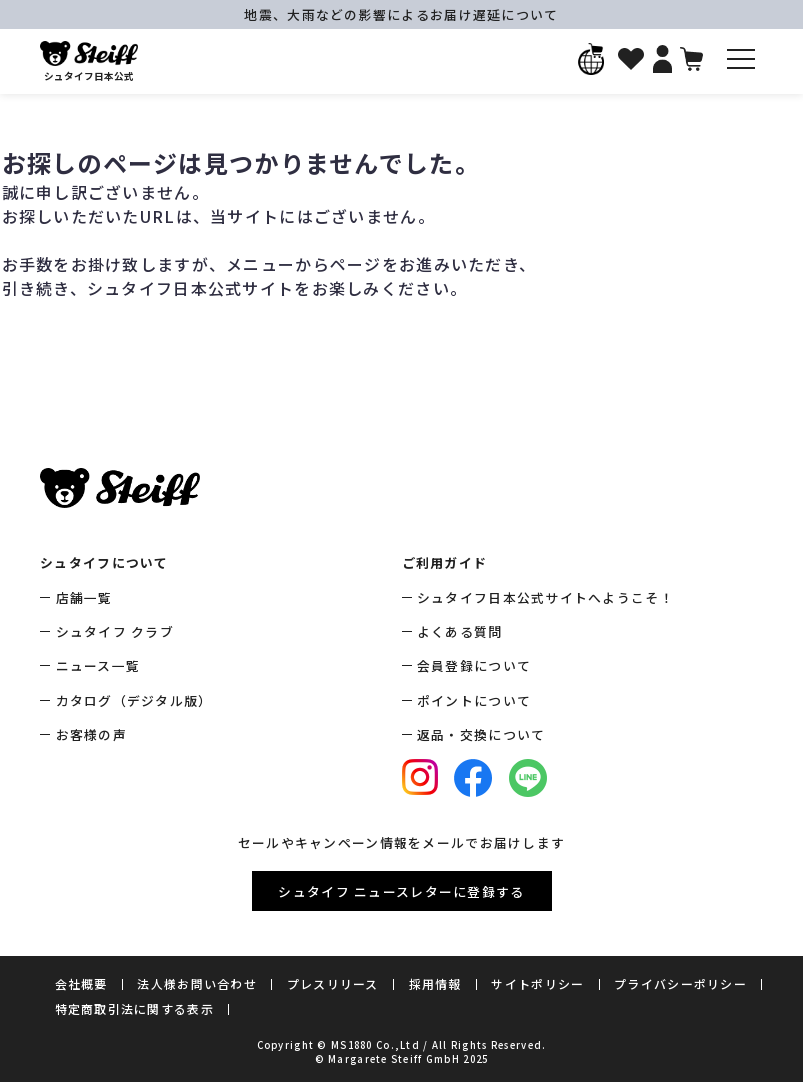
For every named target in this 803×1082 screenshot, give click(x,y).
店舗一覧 (84, 597)
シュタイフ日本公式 (89, 62)
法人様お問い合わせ (197, 983)
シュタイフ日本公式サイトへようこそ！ (545, 597)
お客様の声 (91, 734)
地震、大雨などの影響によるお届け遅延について (401, 14)
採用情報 (435, 983)
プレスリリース (333, 983)
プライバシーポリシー (680, 983)
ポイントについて (474, 700)
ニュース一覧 (98, 665)
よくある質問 (460, 631)
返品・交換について (481, 734)
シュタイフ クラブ (115, 631)
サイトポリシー (537, 983)
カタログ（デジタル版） (134, 700)
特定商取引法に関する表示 (134, 1008)
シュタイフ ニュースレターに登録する (401, 891)
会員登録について (474, 665)
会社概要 (81, 983)
